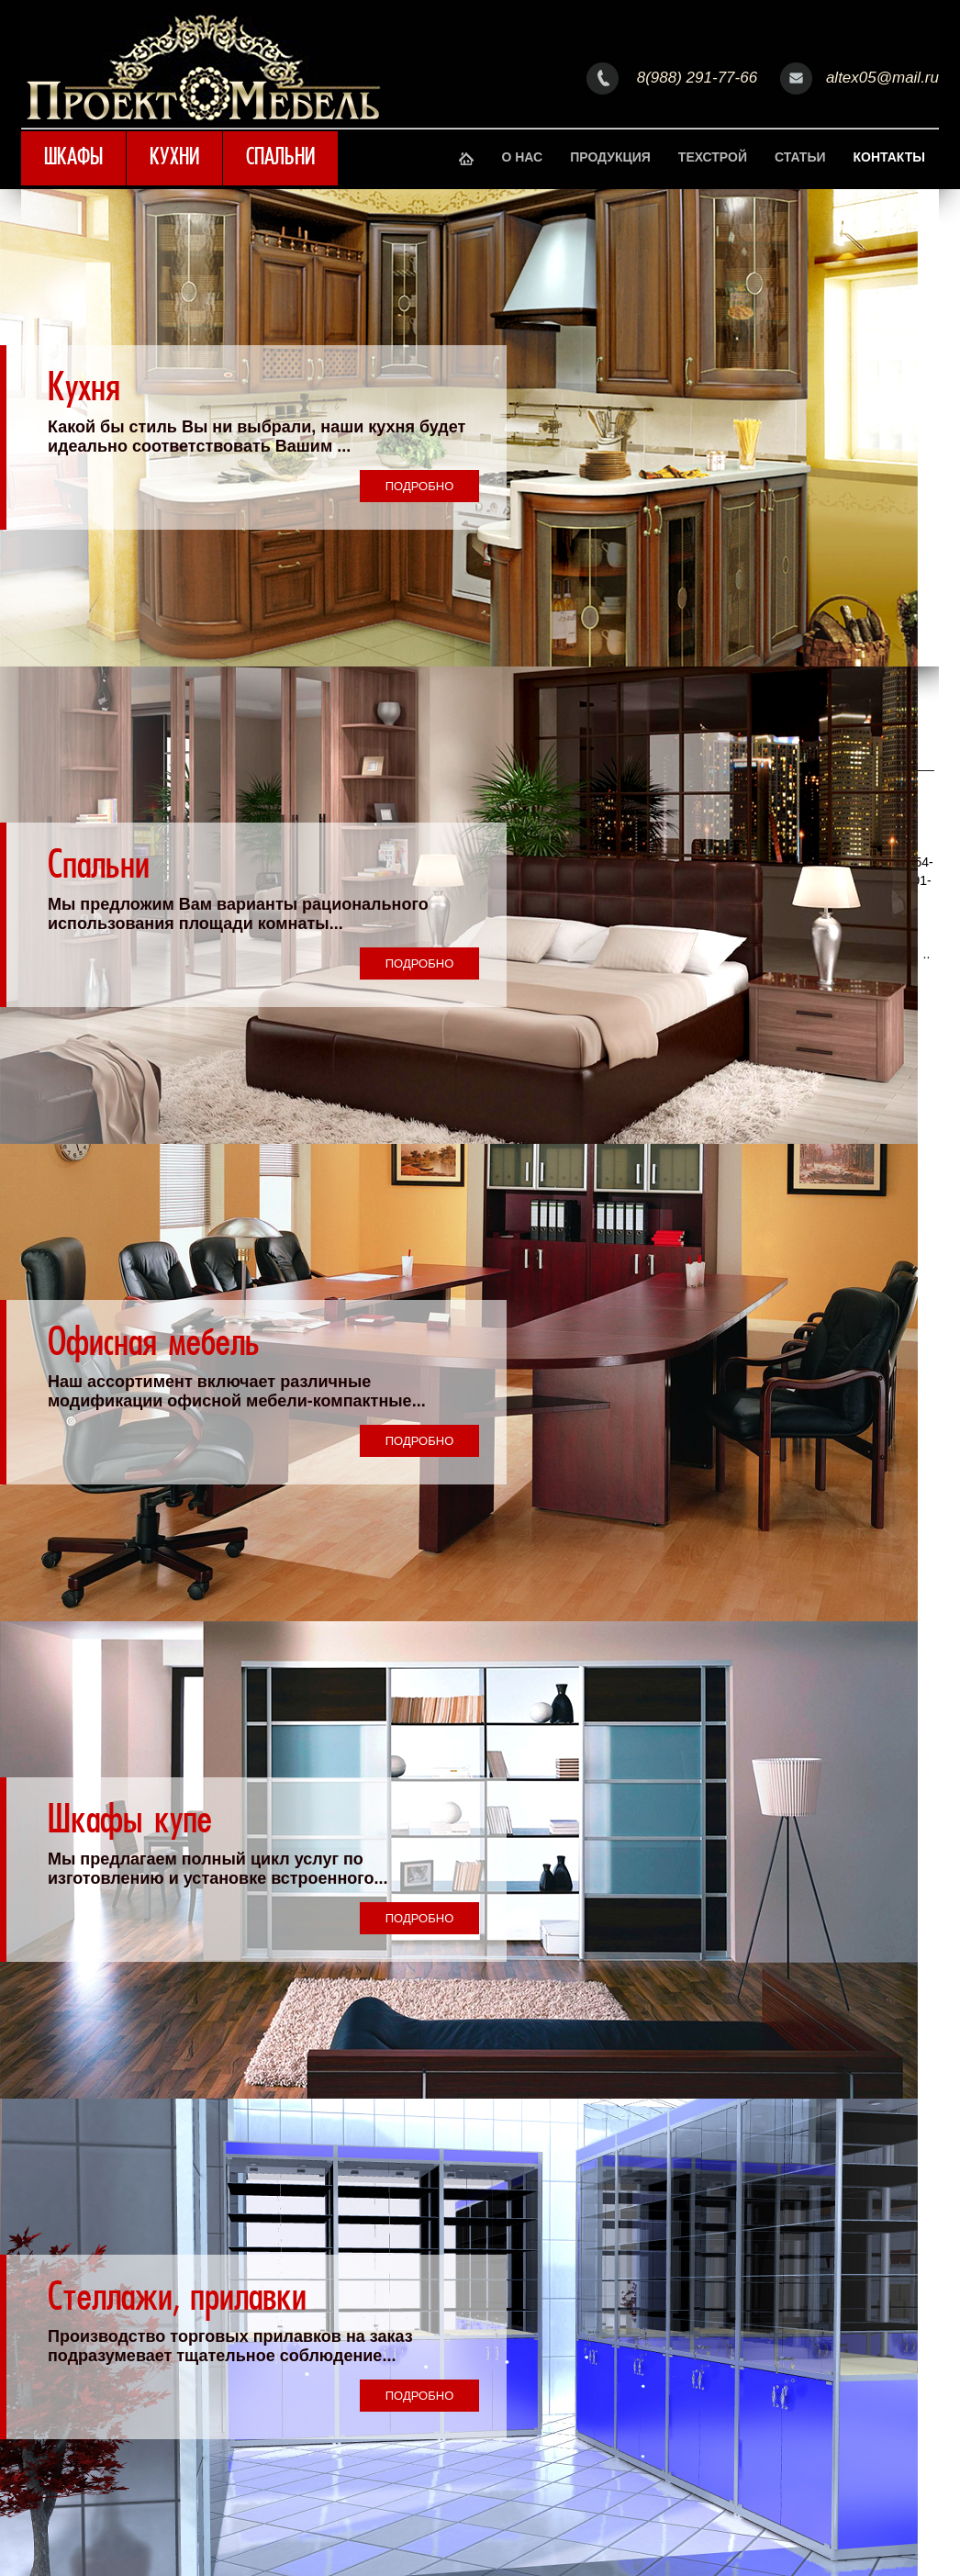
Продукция (610, 157)
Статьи (800, 157)
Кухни (174, 158)
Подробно (419, 486)
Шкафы (73, 158)
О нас (521, 157)
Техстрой (712, 157)
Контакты (889, 157)
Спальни (280, 158)
